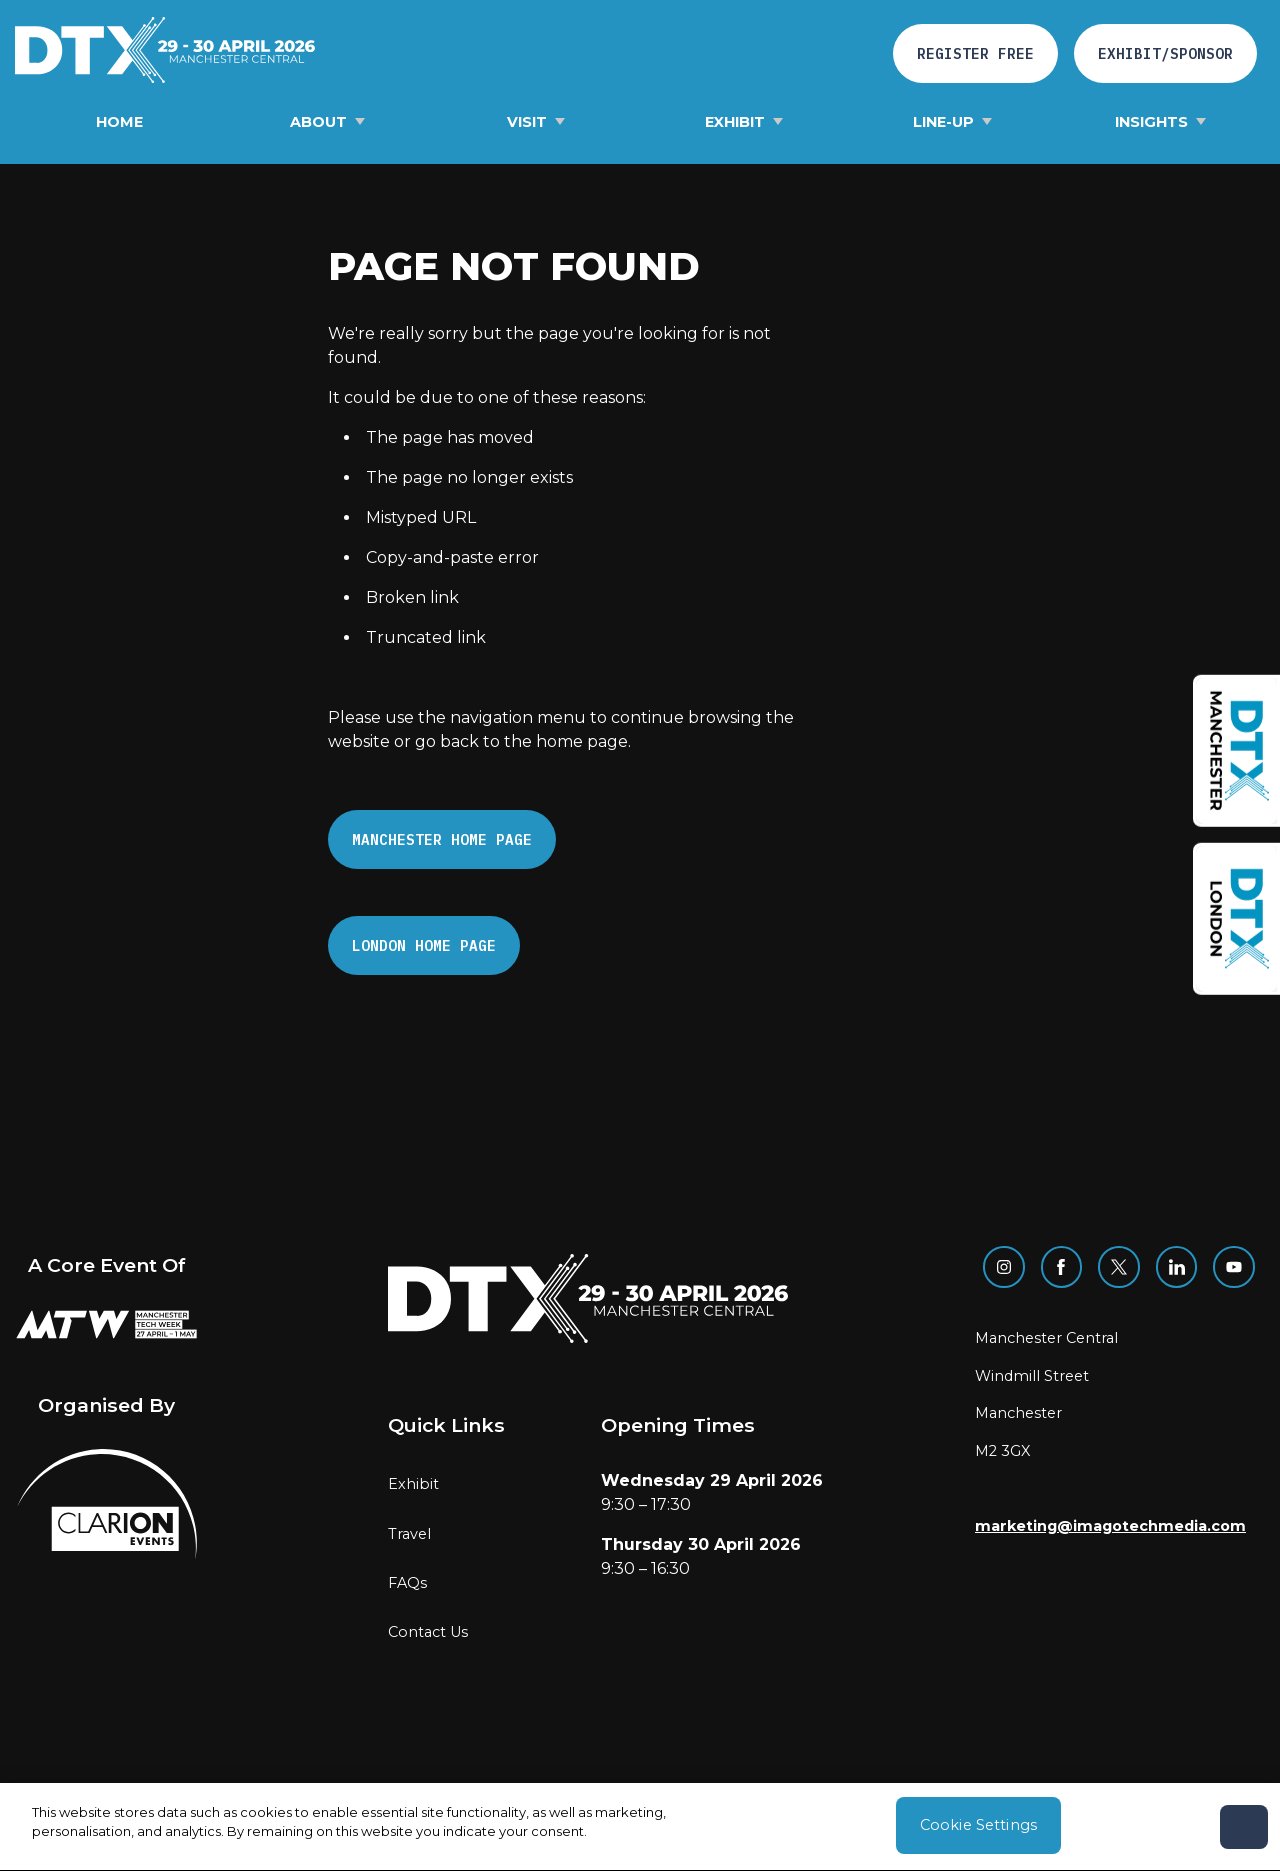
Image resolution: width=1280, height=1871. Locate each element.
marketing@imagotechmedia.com (1110, 1526)
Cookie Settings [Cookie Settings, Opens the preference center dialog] (978, 1829)
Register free (975, 53)
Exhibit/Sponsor (1165, 53)
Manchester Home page (442, 839)
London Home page (424, 945)
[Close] (1244, 1831)
